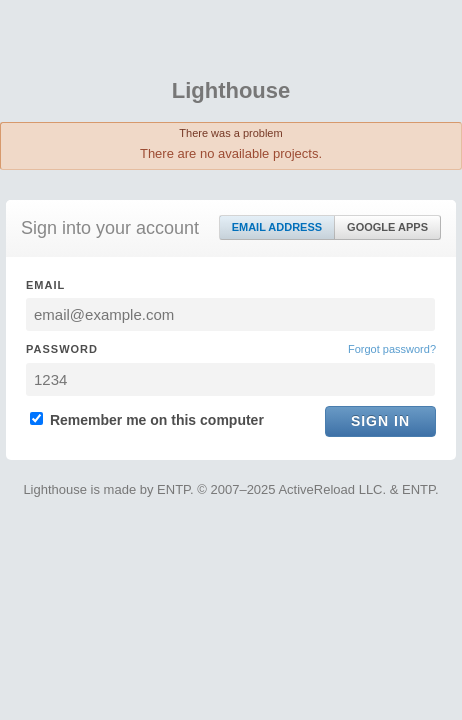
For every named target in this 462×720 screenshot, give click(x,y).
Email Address (277, 227)
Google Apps (387, 227)
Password (62, 349)
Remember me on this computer (147, 420)
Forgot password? (392, 349)
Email (45, 285)
